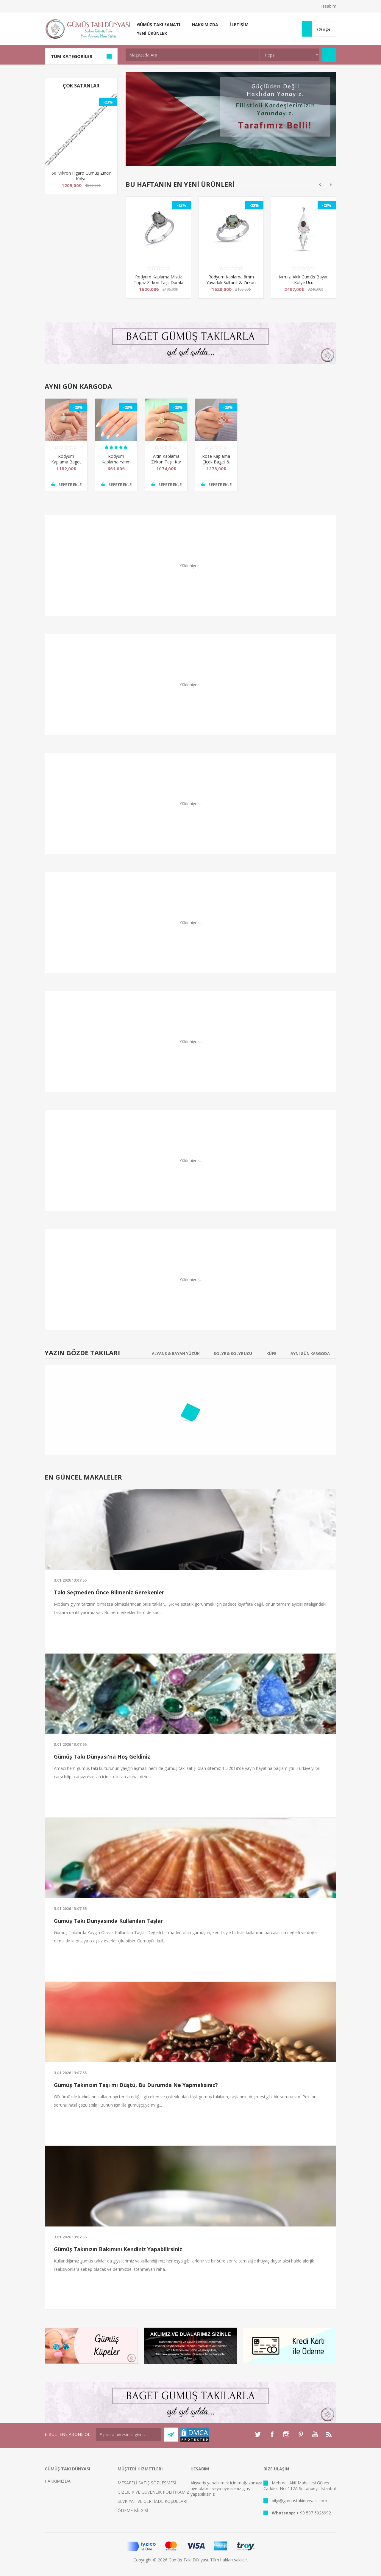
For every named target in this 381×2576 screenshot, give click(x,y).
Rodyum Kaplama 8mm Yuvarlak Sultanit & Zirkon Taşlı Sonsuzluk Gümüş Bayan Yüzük (231, 285)
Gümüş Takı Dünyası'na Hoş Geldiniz (102, 1756)
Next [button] (330, 184)
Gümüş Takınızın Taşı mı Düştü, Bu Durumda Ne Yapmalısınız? (136, 2084)
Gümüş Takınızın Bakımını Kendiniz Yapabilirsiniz (118, 2249)
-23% (108, 102)
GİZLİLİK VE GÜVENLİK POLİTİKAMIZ (153, 2492)
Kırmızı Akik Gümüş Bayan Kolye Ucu (304, 279)
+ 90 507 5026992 (313, 2513)
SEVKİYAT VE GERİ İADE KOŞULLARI (152, 2501)
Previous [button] (319, 184)
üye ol (196, 2488)
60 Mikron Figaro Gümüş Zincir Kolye (81, 175)
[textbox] (193, 54)
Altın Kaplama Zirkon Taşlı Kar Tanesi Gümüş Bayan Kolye (166, 464)
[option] (158, 252)
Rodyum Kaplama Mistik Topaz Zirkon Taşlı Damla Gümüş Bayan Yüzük (158, 282)
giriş (246, 2488)
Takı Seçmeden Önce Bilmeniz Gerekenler (109, 1592)
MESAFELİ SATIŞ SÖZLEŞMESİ (147, 2483)
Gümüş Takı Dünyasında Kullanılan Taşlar (108, 1920)
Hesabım (327, 6)
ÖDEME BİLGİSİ (133, 2510)
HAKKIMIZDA (58, 2481)
